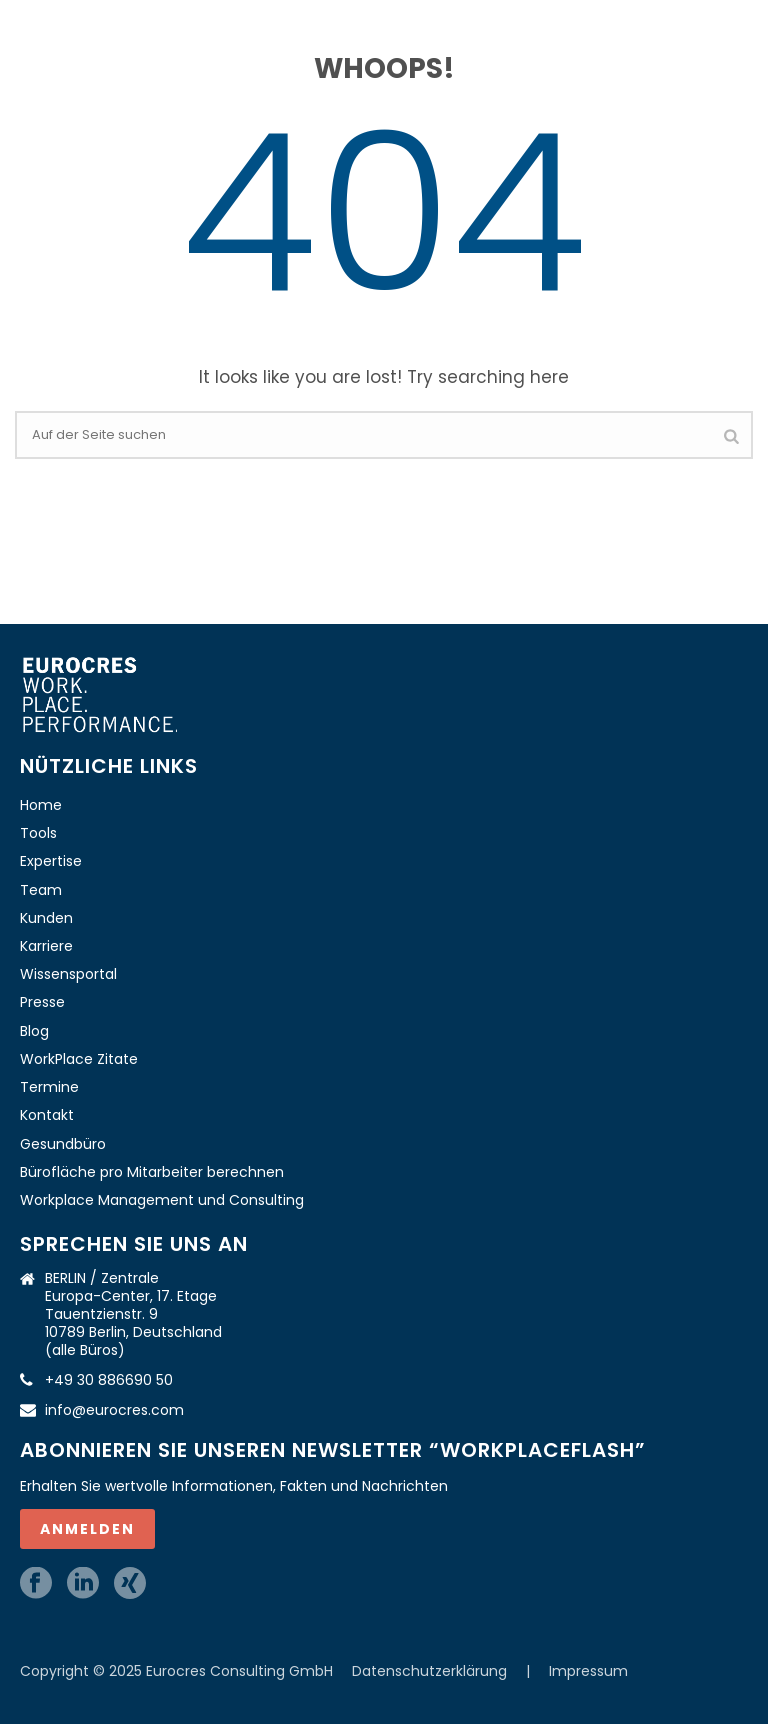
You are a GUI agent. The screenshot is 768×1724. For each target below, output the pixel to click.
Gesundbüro (63, 1144)
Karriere (46, 946)
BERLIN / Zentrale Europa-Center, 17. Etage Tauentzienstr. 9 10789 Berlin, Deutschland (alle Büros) (133, 1314)
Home (41, 805)
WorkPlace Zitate (79, 1059)
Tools (38, 833)
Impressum (588, 1671)
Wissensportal (68, 974)
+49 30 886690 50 (109, 1380)
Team (41, 890)
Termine (49, 1087)
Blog (34, 1031)
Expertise (51, 861)
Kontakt (47, 1115)
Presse (42, 1002)
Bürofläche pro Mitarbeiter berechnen (152, 1172)
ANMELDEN (87, 1529)
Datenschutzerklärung (431, 1671)
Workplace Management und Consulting (162, 1200)
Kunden (46, 918)
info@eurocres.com (114, 1410)
